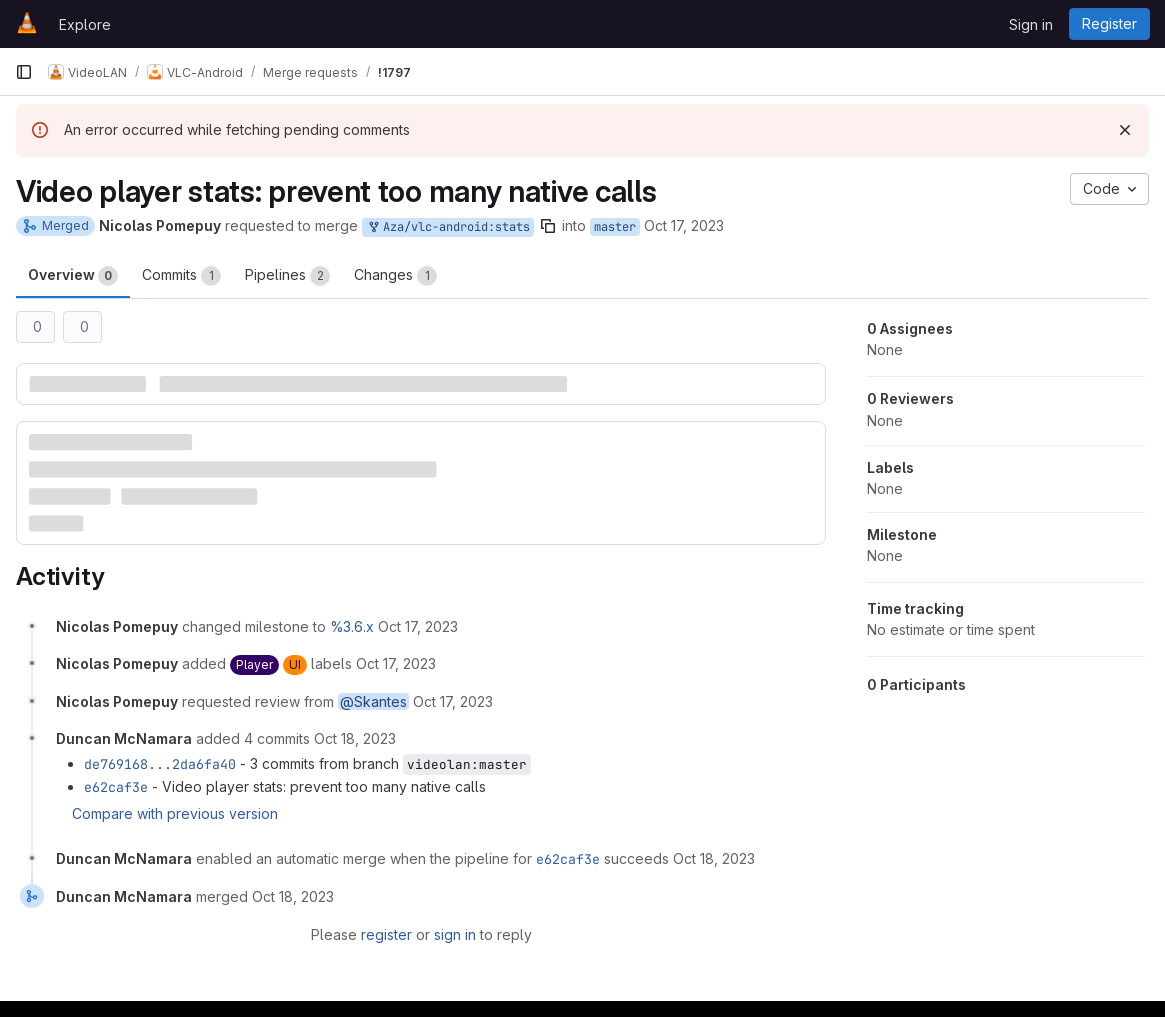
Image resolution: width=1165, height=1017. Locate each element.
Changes (395, 276)
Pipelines (287, 276)
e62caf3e (116, 787)
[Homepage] (27, 24)
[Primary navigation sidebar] (24, 72)
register (386, 934)
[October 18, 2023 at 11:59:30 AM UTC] (293, 896)
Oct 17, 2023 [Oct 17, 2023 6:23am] (684, 225)
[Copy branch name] (548, 226)
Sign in (1031, 24)
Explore (85, 24)
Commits (181, 276)
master (615, 227)
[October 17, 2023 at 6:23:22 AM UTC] (418, 626)
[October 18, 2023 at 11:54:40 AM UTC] (714, 858)
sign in (455, 934)
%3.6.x (352, 626)
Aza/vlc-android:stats (448, 227)
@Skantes (373, 701)
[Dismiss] (1125, 130)
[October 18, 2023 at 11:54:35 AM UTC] (355, 738)
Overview (73, 276)
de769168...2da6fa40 (160, 764)
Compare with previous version (175, 813)
